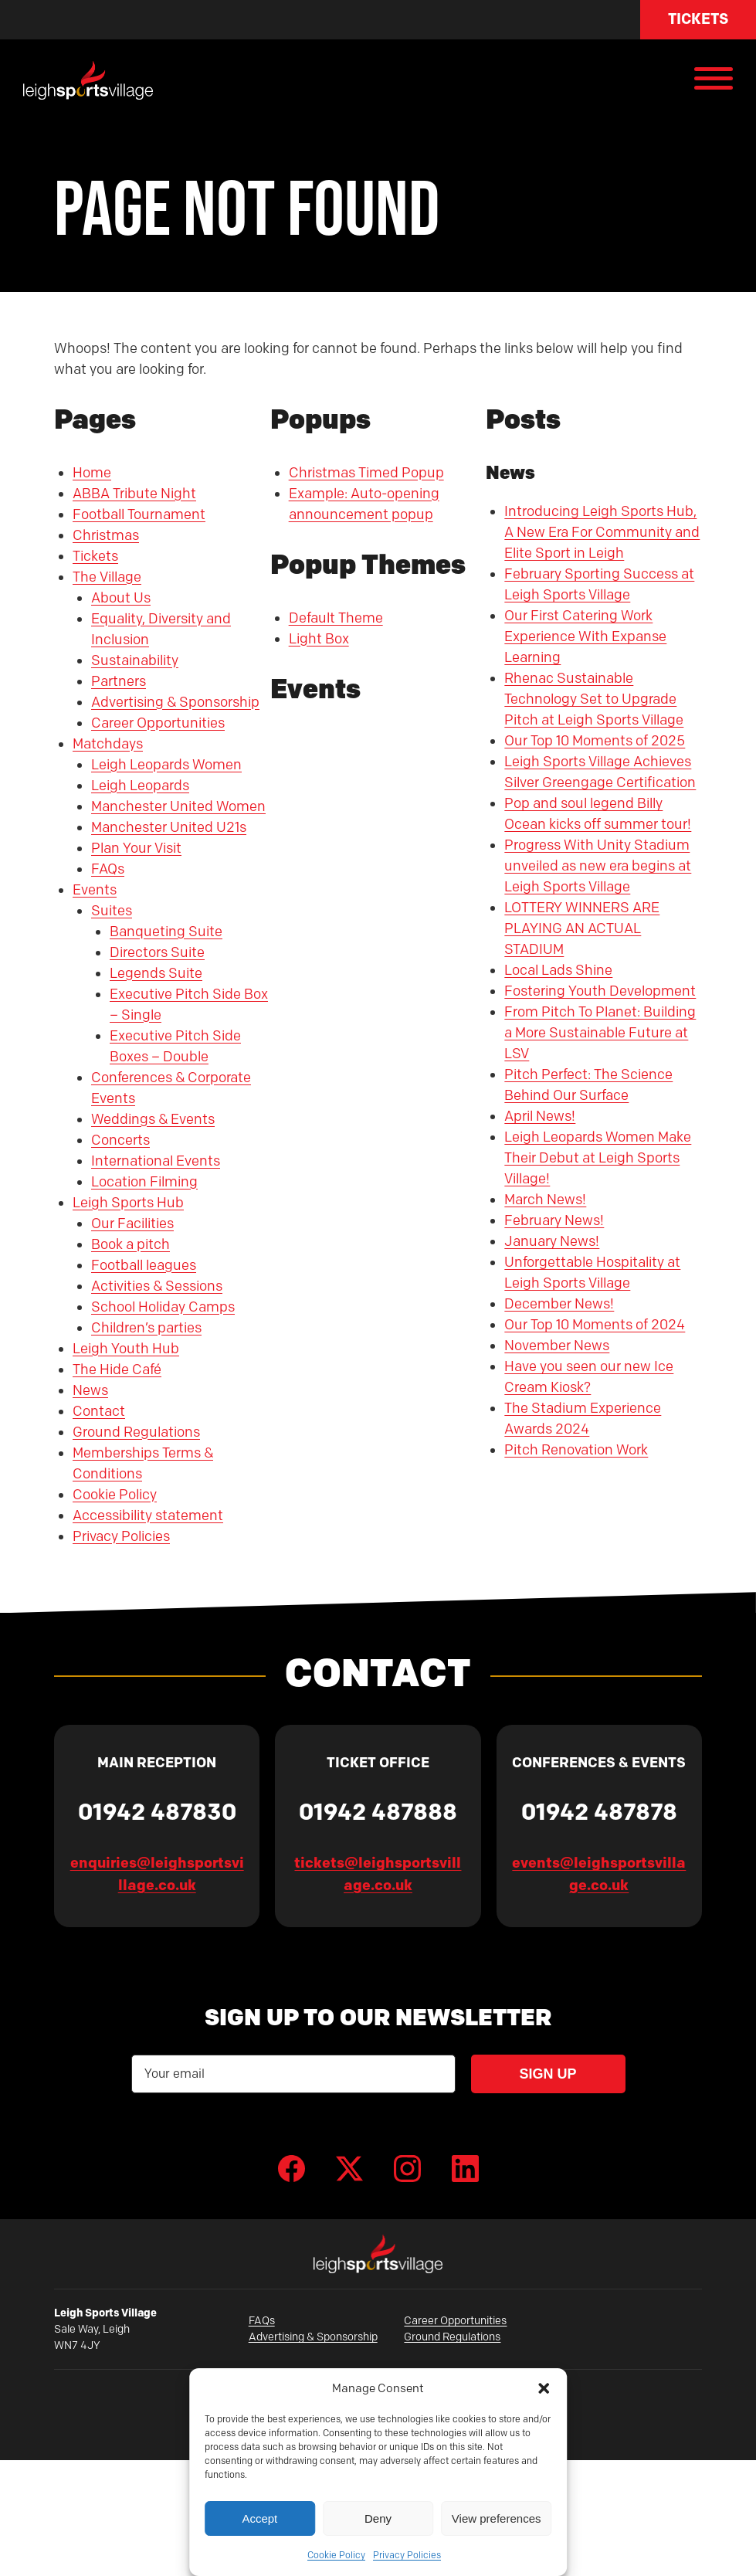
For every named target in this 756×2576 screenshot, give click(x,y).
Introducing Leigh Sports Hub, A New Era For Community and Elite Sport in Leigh (602, 532)
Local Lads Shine (558, 970)
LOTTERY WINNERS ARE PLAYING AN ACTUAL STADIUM (581, 928)
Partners (118, 681)
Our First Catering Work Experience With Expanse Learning (585, 636)
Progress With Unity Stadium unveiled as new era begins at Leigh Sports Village (597, 866)
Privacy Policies (407, 2555)
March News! (545, 1199)
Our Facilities (132, 1223)
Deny (378, 2518)
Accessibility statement (148, 1515)
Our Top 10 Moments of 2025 (594, 740)
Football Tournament (139, 514)
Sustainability (134, 660)
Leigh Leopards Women (166, 764)
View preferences (496, 2518)
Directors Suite (157, 952)
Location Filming (144, 1181)
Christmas (106, 535)
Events (95, 889)
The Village (107, 576)
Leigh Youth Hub (126, 1348)
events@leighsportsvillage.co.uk (599, 1874)
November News (556, 1345)
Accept (259, 2518)
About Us (121, 597)
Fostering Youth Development (600, 991)
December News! (559, 1303)
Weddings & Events (153, 1119)
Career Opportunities (158, 722)
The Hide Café (117, 1369)
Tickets (698, 19)
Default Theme (336, 617)
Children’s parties (146, 1327)
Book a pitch (130, 1244)
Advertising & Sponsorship (175, 702)
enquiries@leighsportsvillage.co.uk (157, 1874)
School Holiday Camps (163, 1306)
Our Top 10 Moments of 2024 (594, 1324)
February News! (554, 1220)
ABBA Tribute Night (134, 493)
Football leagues (143, 1265)
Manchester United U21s (168, 827)
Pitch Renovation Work (576, 1449)
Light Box (319, 638)
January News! (551, 1241)
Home (92, 472)
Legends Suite (156, 973)
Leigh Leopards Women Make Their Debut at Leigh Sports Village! (597, 1157)
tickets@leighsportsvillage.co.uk (377, 1874)
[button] (543, 2388)
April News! (539, 1116)
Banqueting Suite (166, 931)
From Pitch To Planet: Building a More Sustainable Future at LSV (600, 1032)
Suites (111, 910)
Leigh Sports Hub (128, 1202)
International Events (155, 1160)
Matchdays (108, 743)
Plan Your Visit (136, 848)
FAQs (107, 868)
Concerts (120, 1140)
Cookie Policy (336, 2555)
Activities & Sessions (156, 1286)
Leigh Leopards (140, 785)
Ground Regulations (136, 1432)
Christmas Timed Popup (366, 472)
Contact (99, 1411)
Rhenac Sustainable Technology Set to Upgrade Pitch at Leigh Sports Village (593, 699)
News (90, 1390)
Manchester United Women (178, 806)
